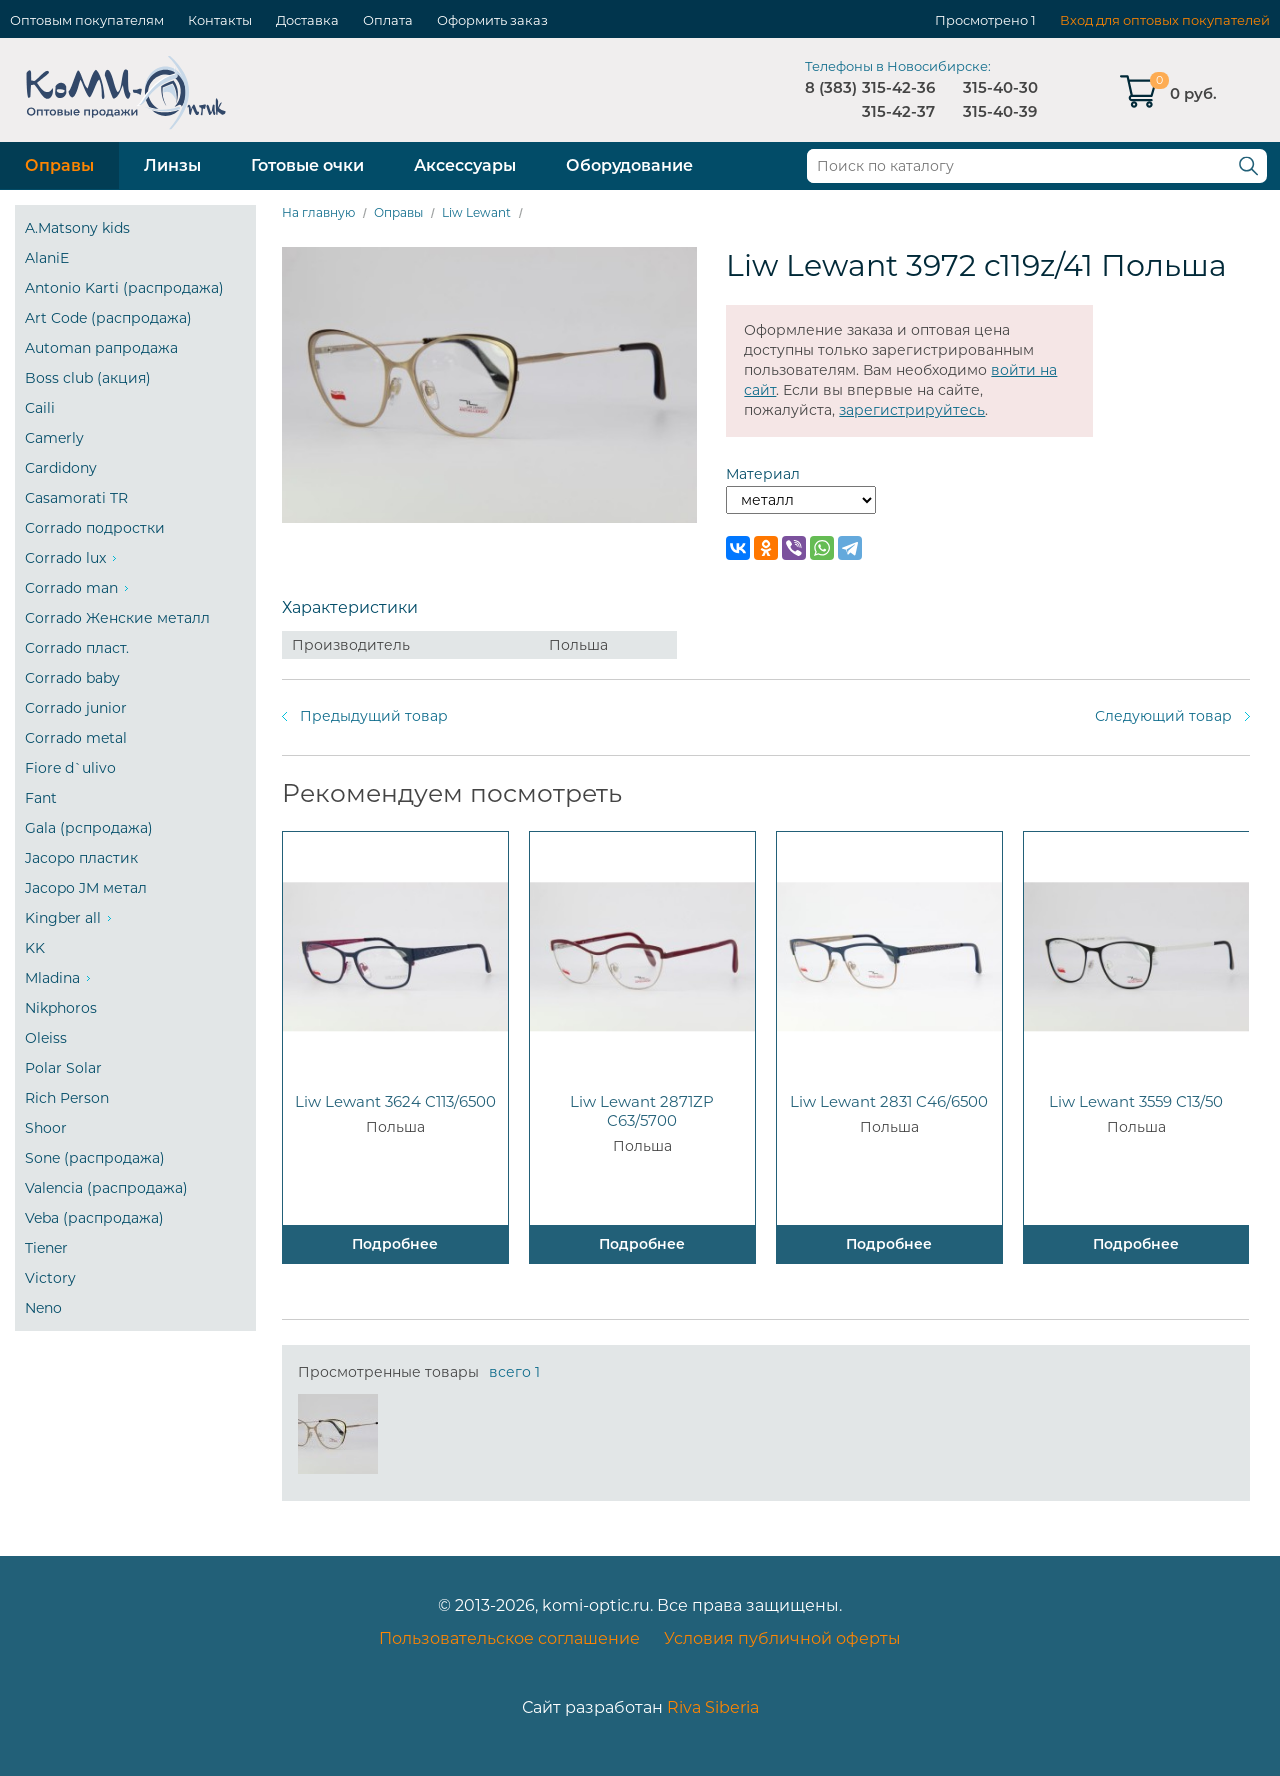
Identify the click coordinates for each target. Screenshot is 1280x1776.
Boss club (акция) (88, 378)
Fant (41, 798)
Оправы (59, 165)
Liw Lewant (476, 212)
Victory (50, 1278)
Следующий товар (1163, 716)
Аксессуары (465, 165)
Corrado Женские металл (117, 618)
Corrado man (71, 588)
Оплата (388, 20)
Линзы (172, 165)
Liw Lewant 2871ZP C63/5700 (642, 1111)
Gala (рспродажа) (89, 828)
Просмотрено (981, 20)
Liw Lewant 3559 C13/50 (1136, 1101)
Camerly (54, 438)
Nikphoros (61, 1008)
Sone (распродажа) (95, 1158)
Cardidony (61, 468)
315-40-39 (1000, 111)
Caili (40, 408)
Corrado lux (65, 558)
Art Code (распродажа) (108, 318)
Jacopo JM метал (86, 888)
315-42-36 (898, 87)
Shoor (46, 1128)
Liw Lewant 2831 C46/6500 (889, 1101)
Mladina (52, 978)
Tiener (46, 1248)
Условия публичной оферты (782, 1638)
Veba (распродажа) (94, 1218)
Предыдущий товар (374, 716)
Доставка (307, 20)
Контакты (220, 20)
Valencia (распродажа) (106, 1188)
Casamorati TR (76, 498)
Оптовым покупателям (87, 20)
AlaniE (47, 258)
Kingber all (63, 918)
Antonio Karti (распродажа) (124, 288)
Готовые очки (307, 165)
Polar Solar (63, 1068)
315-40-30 (1000, 87)
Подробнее (395, 1244)
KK (35, 948)
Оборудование (629, 165)
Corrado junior (76, 708)
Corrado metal (76, 738)
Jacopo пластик (81, 858)
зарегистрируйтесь (912, 410)
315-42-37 (898, 111)
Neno (43, 1308)
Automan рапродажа (101, 348)
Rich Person (67, 1098)
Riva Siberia (713, 1707)
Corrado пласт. (77, 648)
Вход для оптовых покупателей (1165, 20)
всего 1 (514, 1372)
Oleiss (46, 1038)
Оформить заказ (492, 20)
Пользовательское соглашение (509, 1638)
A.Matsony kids (77, 228)
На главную (318, 212)
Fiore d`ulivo (70, 768)
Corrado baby (72, 678)
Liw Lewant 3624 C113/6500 (395, 1101)
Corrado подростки (95, 528)
